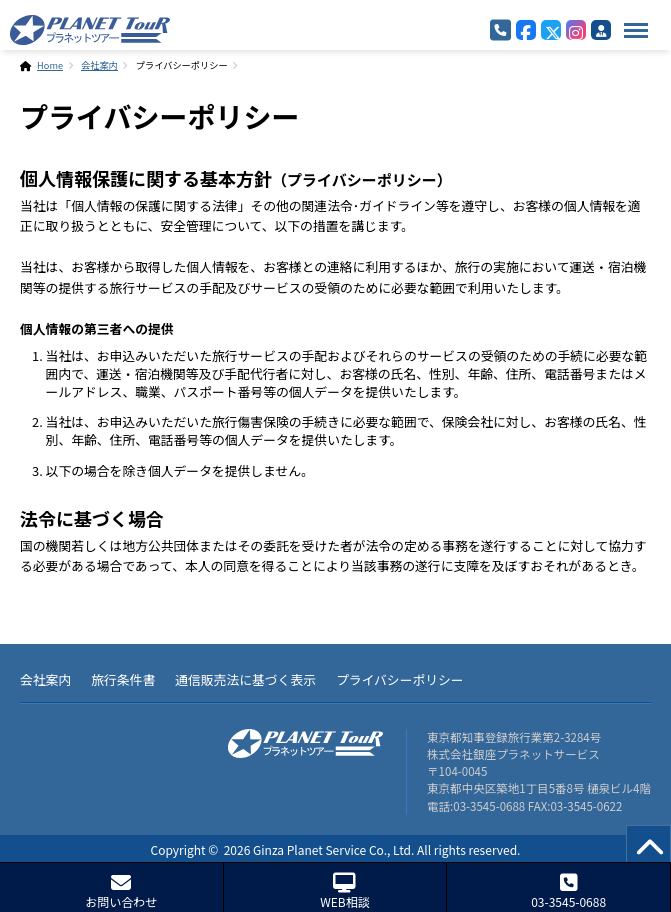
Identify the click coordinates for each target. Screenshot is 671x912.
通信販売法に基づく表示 (245, 679)
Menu (631, 20)
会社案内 (99, 65)
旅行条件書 (123, 679)
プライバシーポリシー (400, 679)
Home (50, 65)
